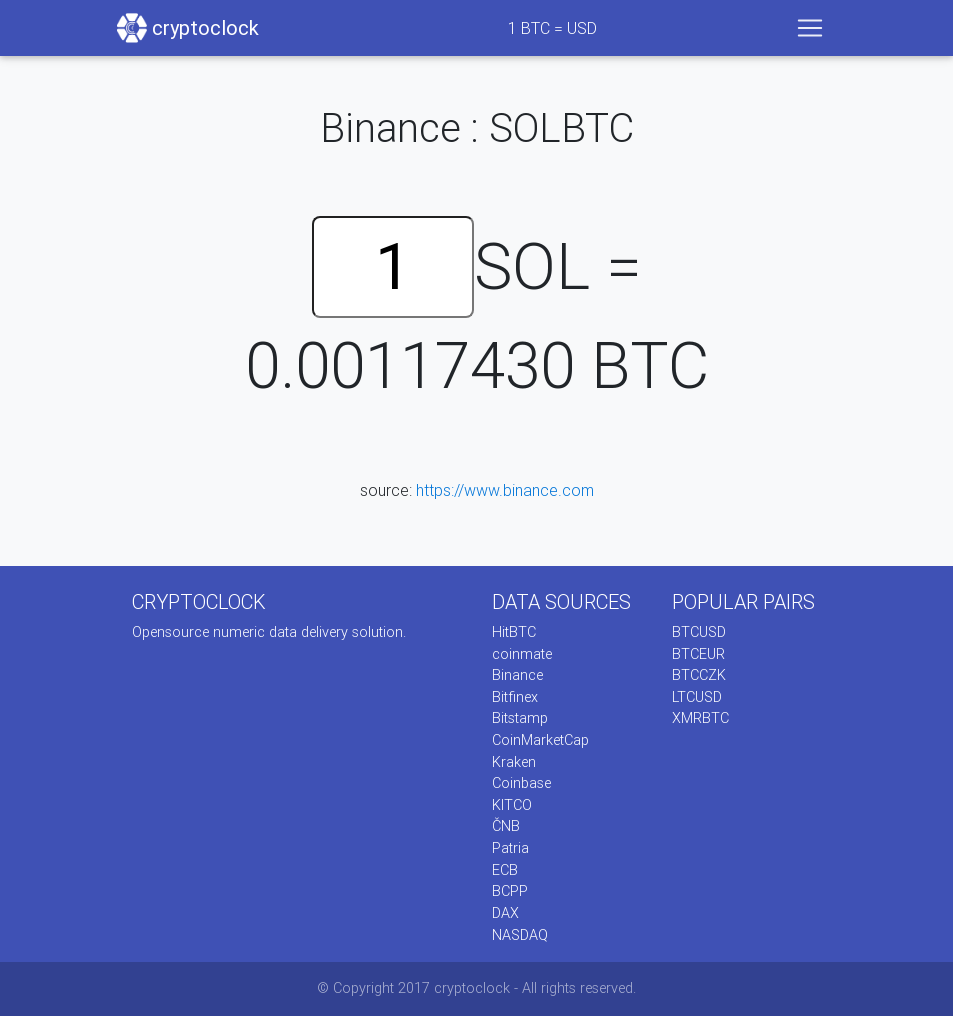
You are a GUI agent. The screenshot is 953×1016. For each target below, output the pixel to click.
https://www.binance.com (505, 490)
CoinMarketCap (540, 740)
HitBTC (514, 632)
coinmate (522, 654)
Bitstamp (520, 718)
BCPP (510, 891)
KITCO (512, 805)
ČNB (506, 826)
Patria (510, 848)
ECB (505, 870)
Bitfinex (515, 697)
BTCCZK (699, 675)
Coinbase (521, 783)
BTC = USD (552, 28)
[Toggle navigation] (810, 28)
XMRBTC (700, 718)
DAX (505, 913)
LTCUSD (697, 697)
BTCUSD (699, 632)
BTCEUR (698, 654)
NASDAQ (520, 935)
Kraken (514, 762)
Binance (517, 675)
